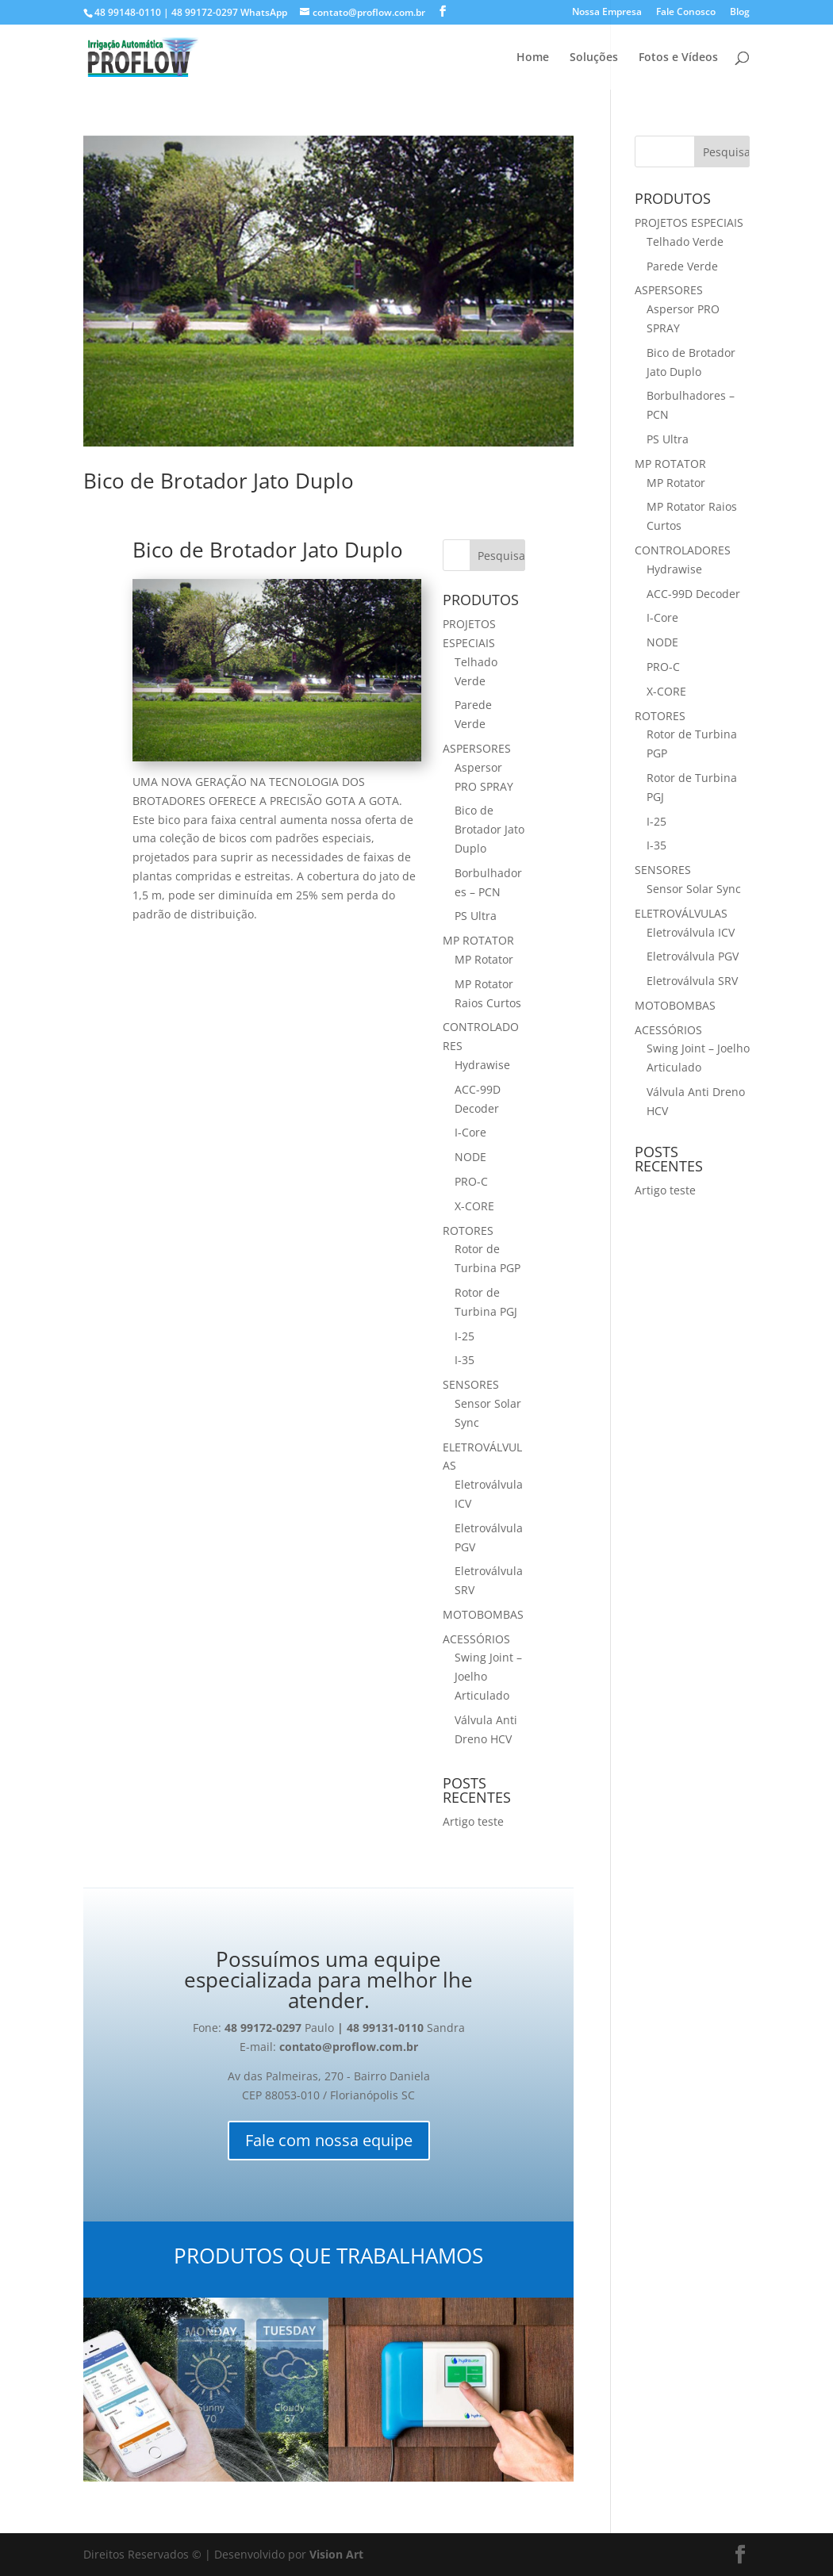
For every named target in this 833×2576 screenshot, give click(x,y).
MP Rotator (484, 959)
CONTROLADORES (683, 550)
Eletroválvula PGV (693, 956)
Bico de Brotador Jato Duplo (218, 480)
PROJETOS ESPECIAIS (689, 222)
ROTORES (468, 1230)
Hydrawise (482, 1064)
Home (532, 58)
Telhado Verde (685, 241)
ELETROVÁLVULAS (681, 913)
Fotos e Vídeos (678, 58)
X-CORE (474, 1205)
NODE (470, 1156)
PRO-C (471, 1181)
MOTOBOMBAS (483, 1614)
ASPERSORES (477, 748)
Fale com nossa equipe (329, 2140)
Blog (740, 12)
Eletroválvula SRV (692, 980)
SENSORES (471, 1384)
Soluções (594, 58)
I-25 (464, 1336)
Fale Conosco (686, 12)
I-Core (470, 1132)
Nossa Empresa (607, 12)
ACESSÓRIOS (476, 1638)
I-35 (464, 1359)
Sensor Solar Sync (694, 888)
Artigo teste (473, 1821)
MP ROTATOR (478, 940)
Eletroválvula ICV (691, 932)
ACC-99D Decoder (693, 593)
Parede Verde (682, 266)
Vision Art (336, 2554)
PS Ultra (476, 915)
